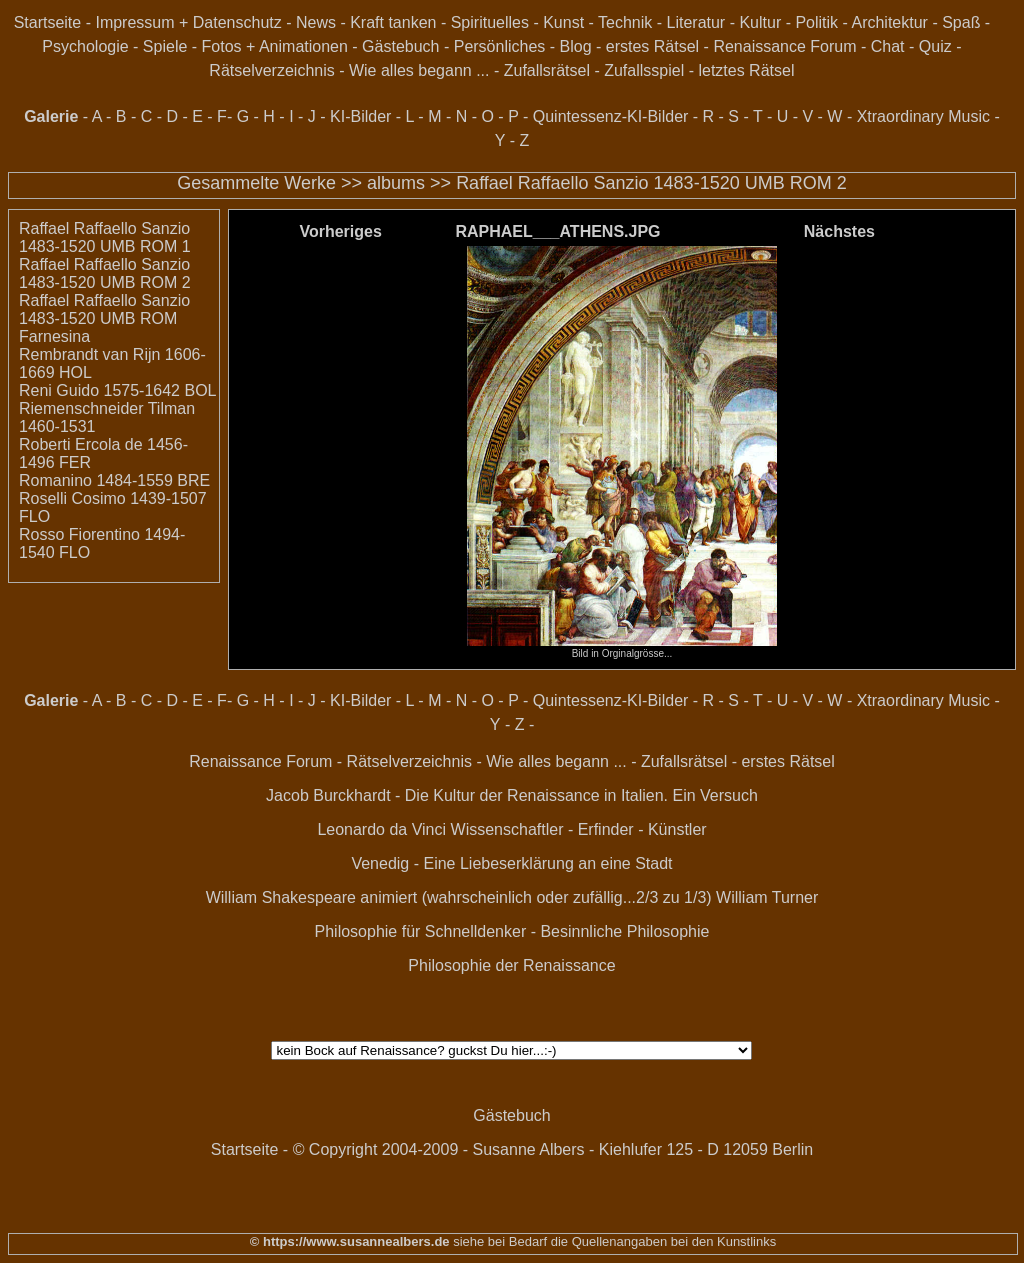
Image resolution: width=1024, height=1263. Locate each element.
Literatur (696, 22)
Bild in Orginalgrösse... (622, 649)
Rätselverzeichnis (271, 70)
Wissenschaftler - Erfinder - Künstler (579, 829)
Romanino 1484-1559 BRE (114, 480)
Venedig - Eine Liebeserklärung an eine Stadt (511, 863)
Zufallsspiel (644, 70)
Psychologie (85, 46)
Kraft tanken (393, 22)
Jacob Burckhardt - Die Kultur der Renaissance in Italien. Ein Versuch (512, 795)
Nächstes (839, 231)
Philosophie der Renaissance (511, 965)
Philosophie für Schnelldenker (421, 931)
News (316, 22)
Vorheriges (340, 231)
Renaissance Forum (784, 46)
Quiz (935, 46)
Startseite (48, 22)
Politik (816, 22)
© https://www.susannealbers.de (350, 1241)
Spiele (165, 46)
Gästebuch (400, 46)
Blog (576, 46)
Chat (888, 46)
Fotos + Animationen (275, 46)
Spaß (961, 22)
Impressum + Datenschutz (188, 22)
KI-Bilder (360, 116)
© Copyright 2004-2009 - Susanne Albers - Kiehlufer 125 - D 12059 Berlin (553, 1149)
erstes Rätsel (652, 46)
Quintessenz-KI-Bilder (611, 116)
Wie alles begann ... (419, 70)
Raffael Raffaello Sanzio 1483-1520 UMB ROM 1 (105, 237)
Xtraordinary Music (923, 116)
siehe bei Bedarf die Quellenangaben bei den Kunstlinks (613, 1241)
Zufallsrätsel (547, 70)
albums (396, 183)
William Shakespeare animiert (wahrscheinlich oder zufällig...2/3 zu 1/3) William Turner (512, 897)
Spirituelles (490, 22)
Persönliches (500, 46)
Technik (625, 22)
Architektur (889, 22)
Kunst (563, 22)
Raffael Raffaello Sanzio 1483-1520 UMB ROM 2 (651, 183)
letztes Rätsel (746, 70)
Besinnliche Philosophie (624, 931)
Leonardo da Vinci (381, 829)
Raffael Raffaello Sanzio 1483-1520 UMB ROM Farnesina (104, 318)
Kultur (760, 22)
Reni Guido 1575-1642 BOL (117, 390)
